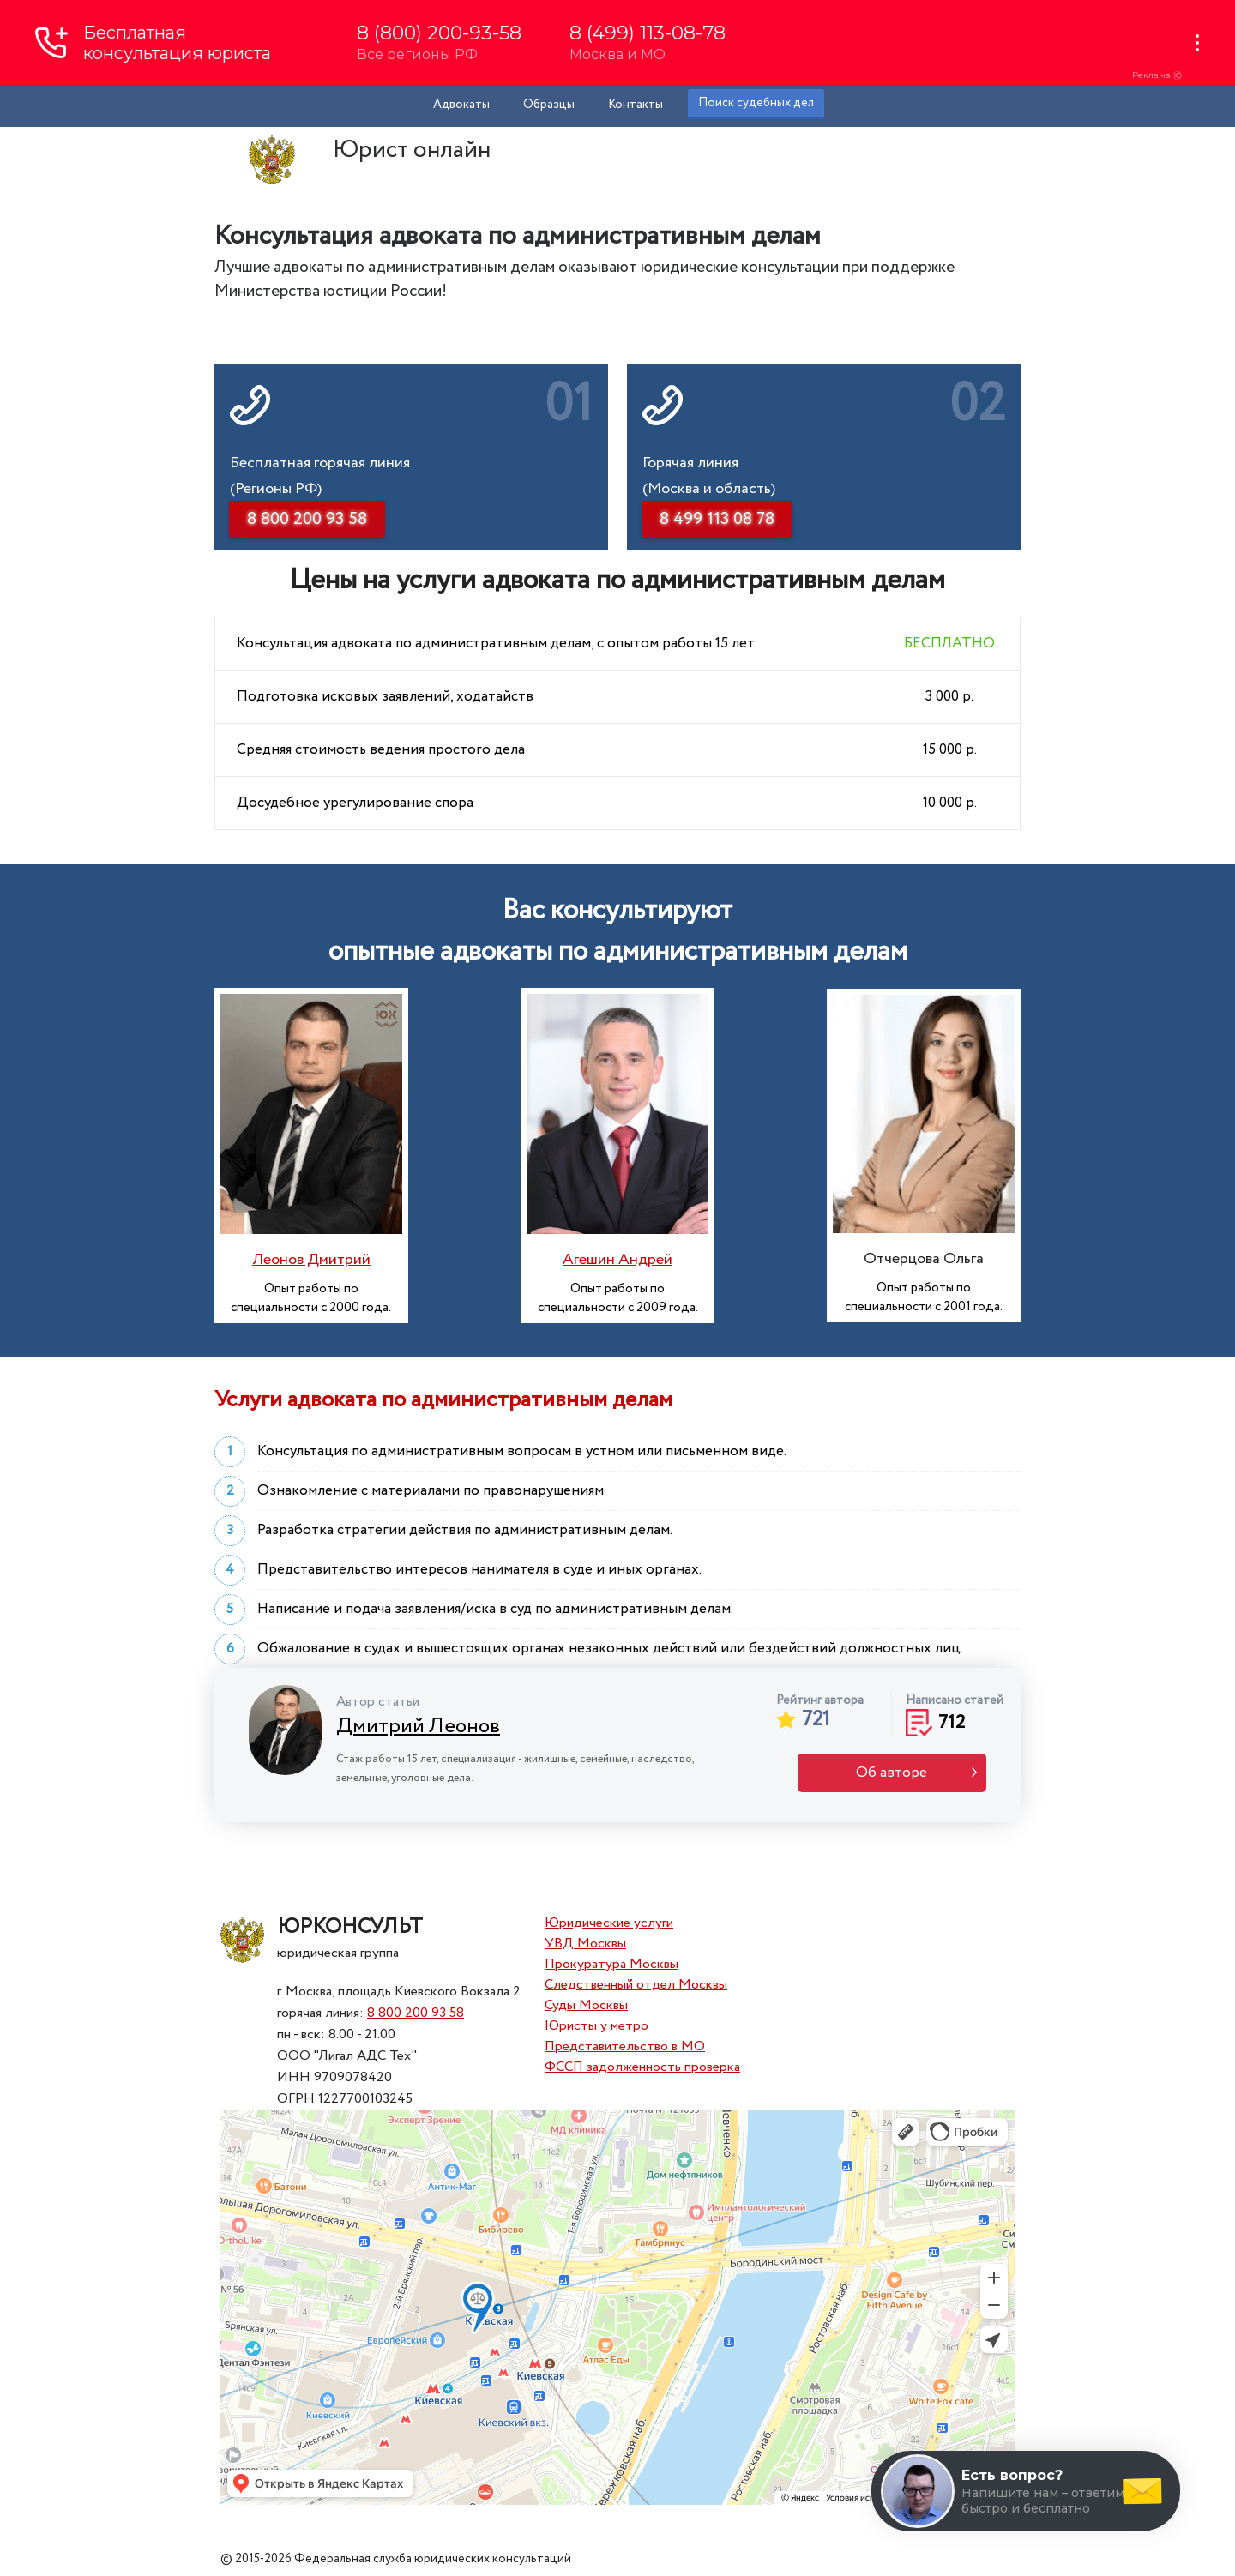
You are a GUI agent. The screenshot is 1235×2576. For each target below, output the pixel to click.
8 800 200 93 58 (415, 2013)
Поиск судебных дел (756, 102)
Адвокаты (461, 104)
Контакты (635, 104)
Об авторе (891, 1773)
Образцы (549, 104)
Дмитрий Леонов (418, 1727)
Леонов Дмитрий (311, 1260)
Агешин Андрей (617, 1260)
